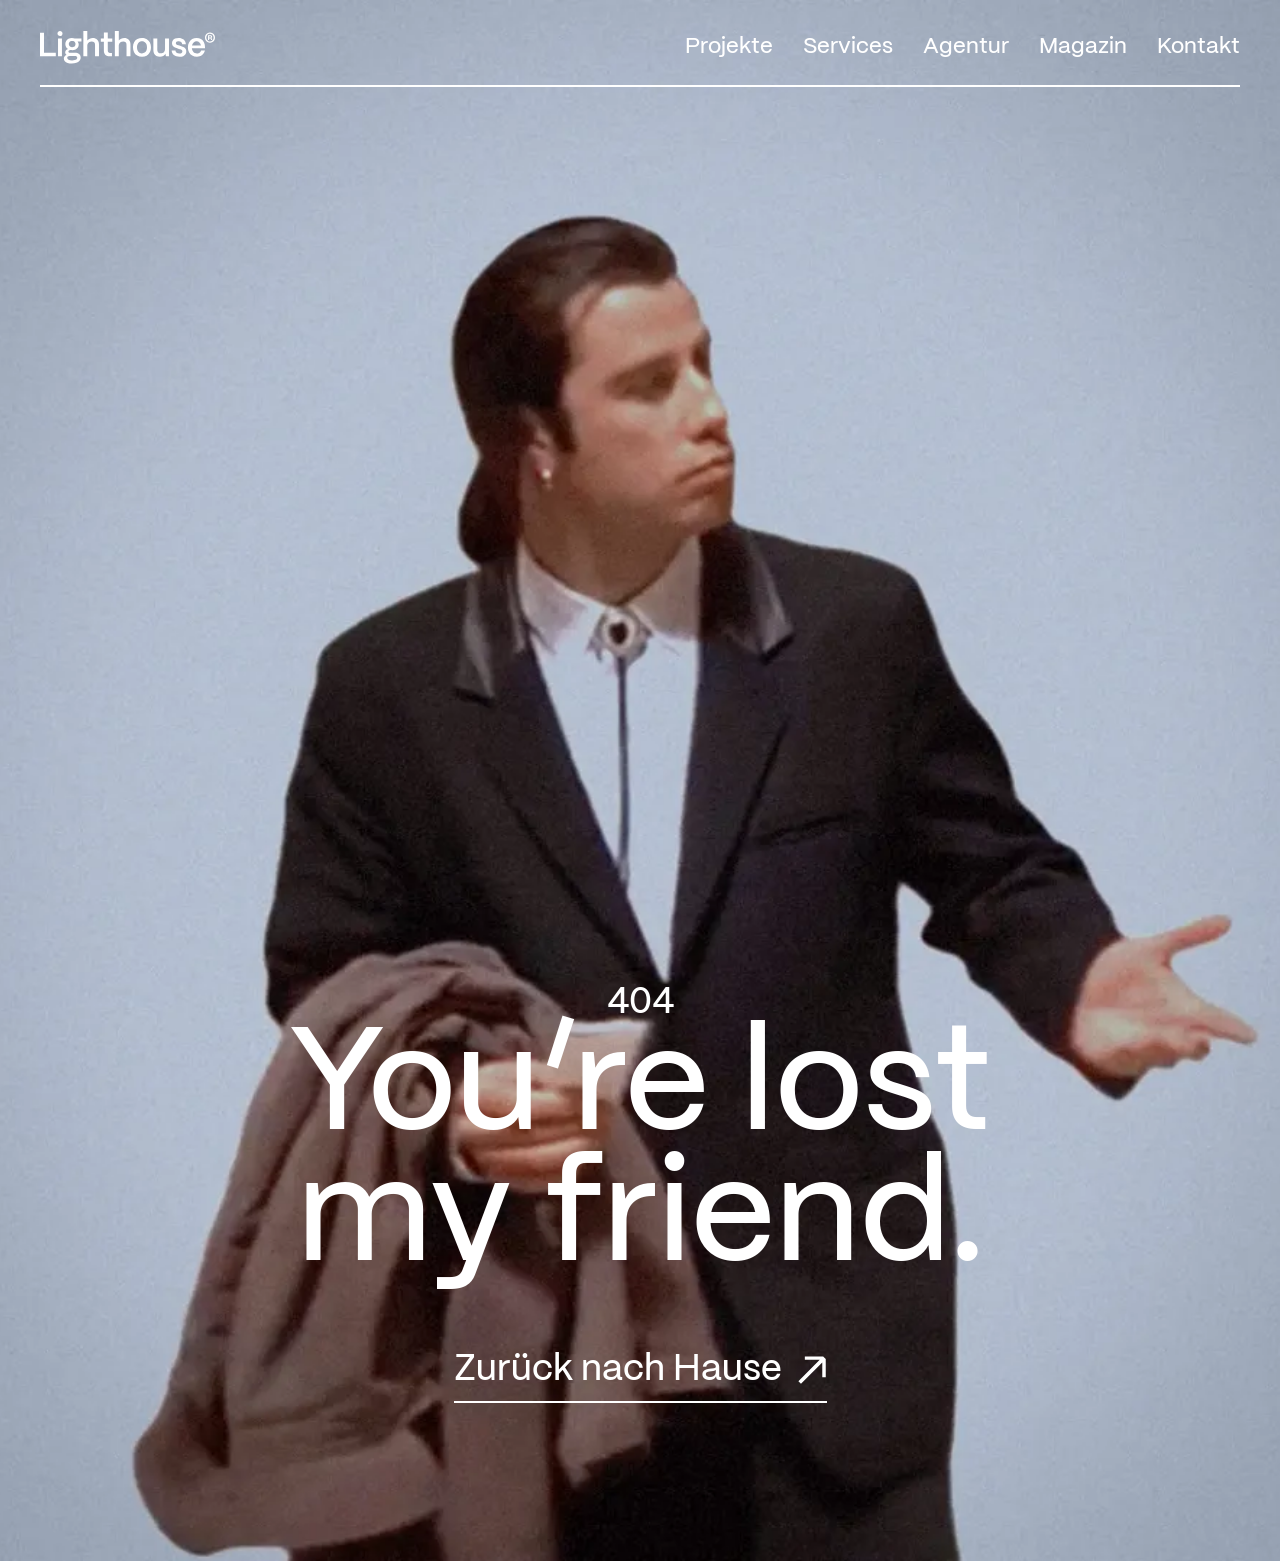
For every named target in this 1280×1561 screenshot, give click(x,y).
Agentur (966, 46)
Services (848, 46)
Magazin (1083, 46)
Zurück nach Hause (618, 1370)
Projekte (729, 46)
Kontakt (1198, 46)
